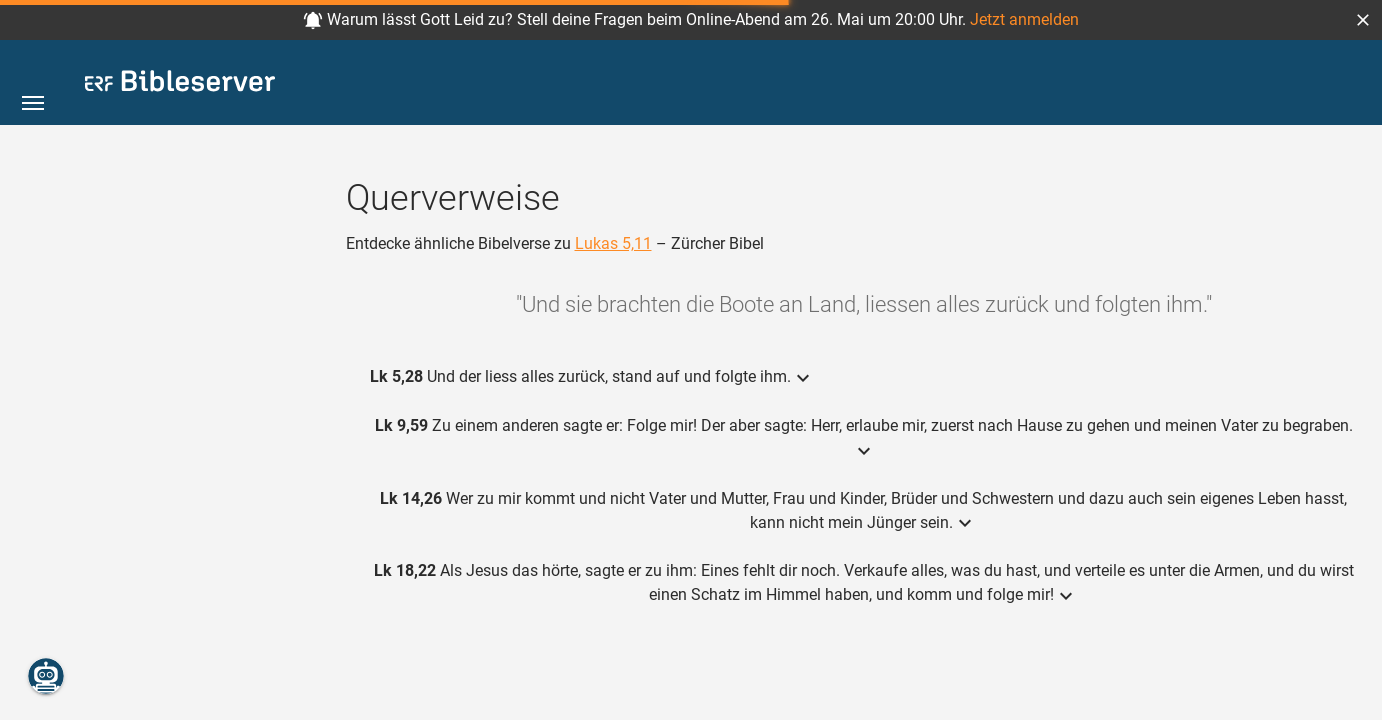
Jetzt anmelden (1024, 19)
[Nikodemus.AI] (46, 676)
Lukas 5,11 (613, 243)
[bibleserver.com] (180, 84)
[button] (1363, 20)
